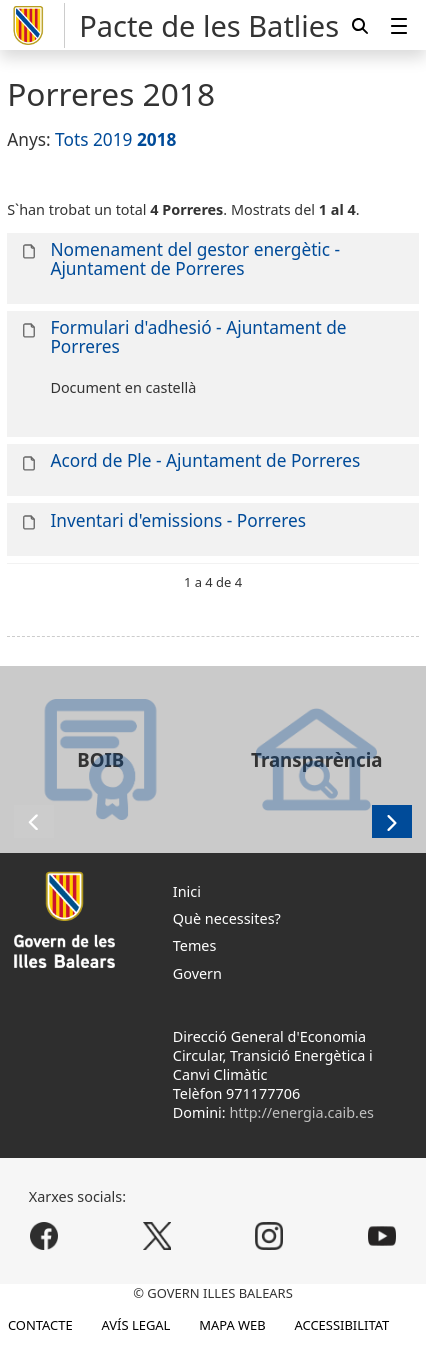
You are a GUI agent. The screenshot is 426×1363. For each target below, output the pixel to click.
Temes (195, 945)
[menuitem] (399, 25)
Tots (71, 139)
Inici (187, 891)
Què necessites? (227, 918)
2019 (113, 139)
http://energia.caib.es (301, 1112)
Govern (197, 973)
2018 (157, 139)
